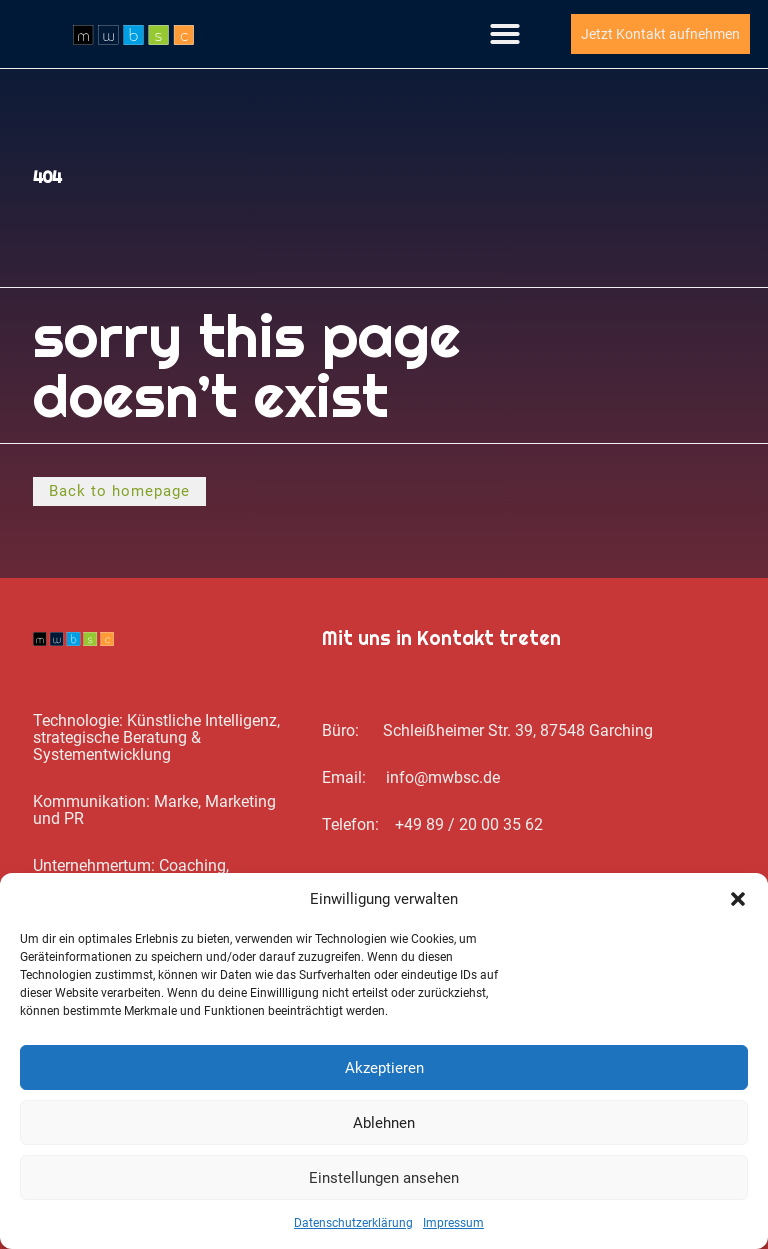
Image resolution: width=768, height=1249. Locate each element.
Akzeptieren (384, 1068)
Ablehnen (384, 1123)
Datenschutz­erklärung (353, 1223)
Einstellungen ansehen (384, 1178)
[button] (738, 899)
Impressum (453, 1223)
